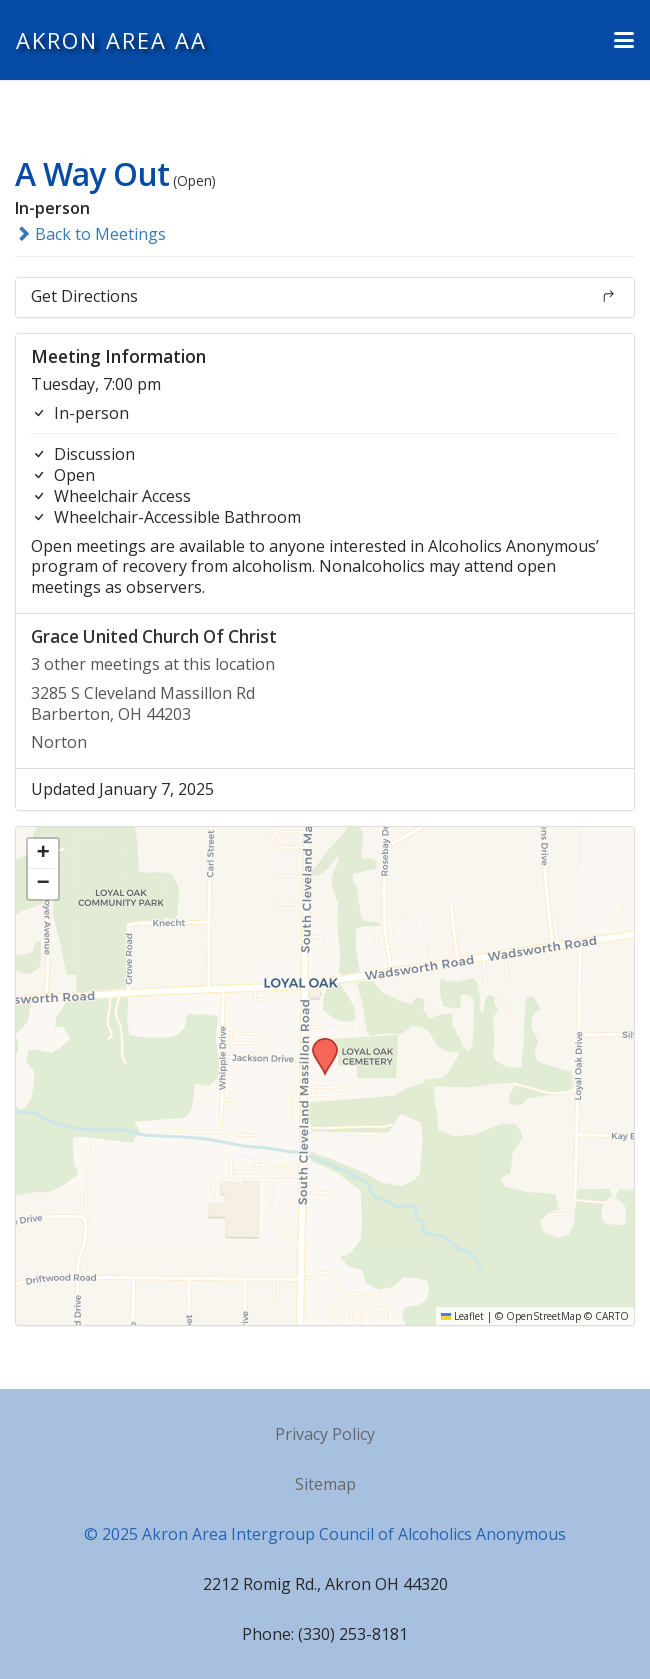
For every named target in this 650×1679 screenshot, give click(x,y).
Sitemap (325, 1484)
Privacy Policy (325, 1434)
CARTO (612, 1316)
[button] (624, 40)
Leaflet (462, 1316)
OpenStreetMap (543, 1316)
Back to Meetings (90, 234)
